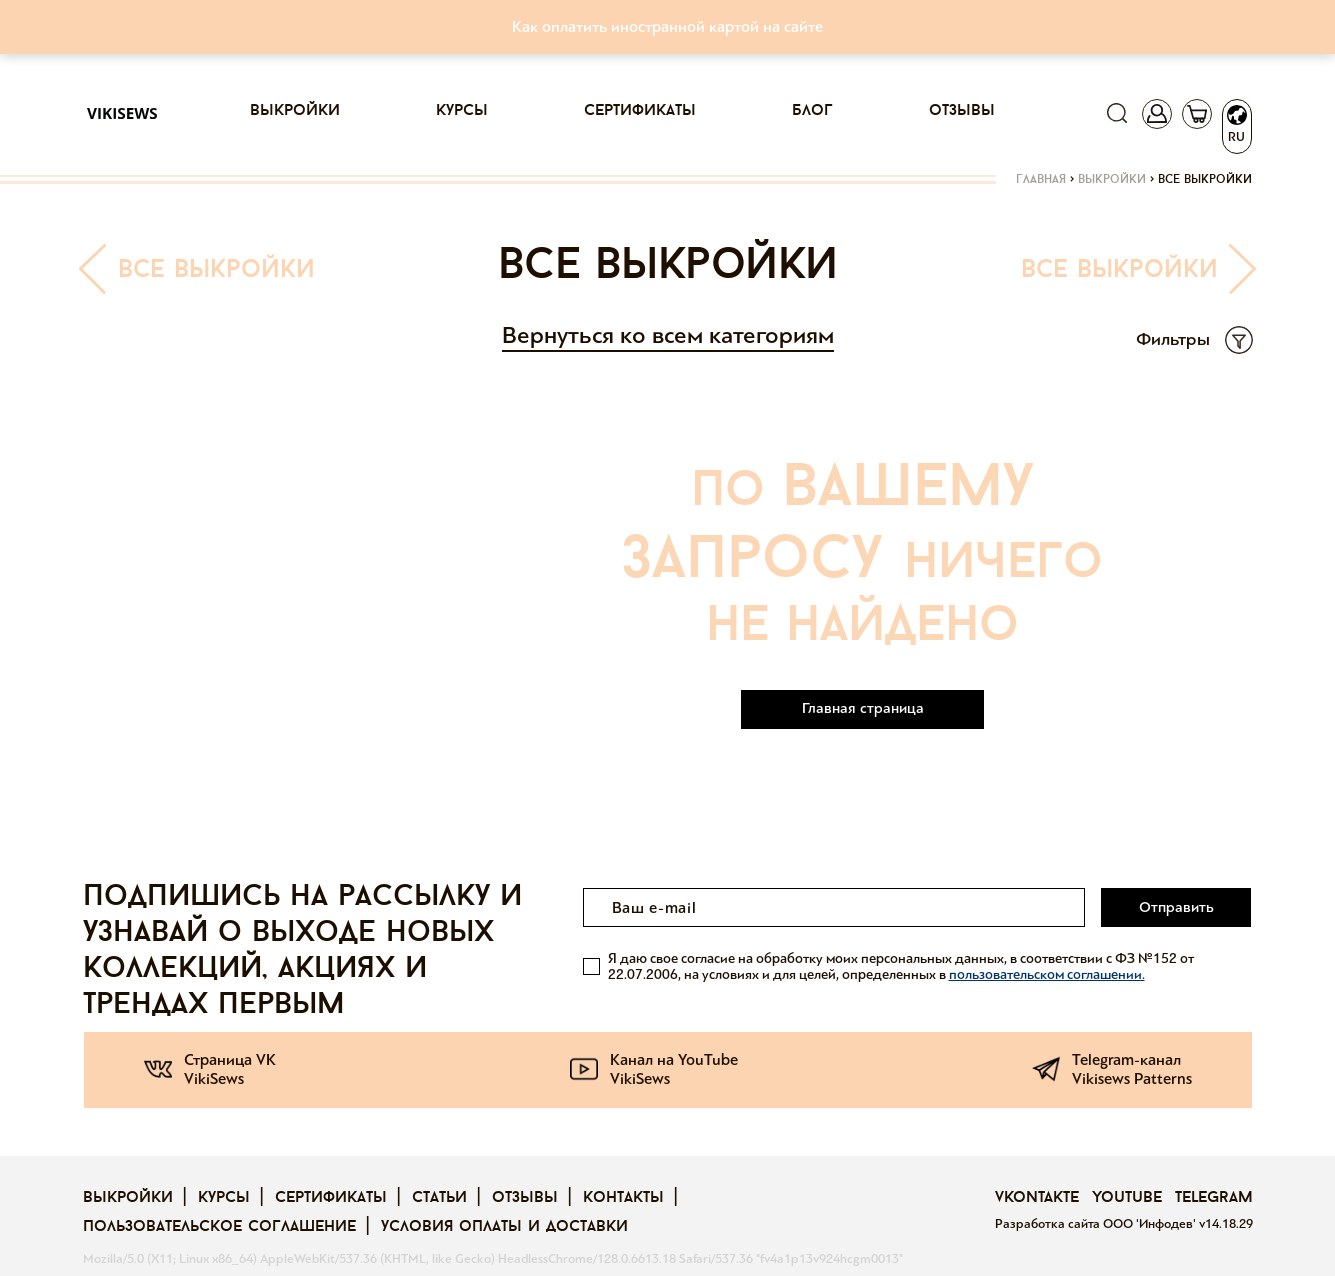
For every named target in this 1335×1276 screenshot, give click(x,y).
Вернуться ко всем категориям (668, 335)
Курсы (462, 111)
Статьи (439, 1198)
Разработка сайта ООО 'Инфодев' (1097, 1224)
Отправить (1176, 907)
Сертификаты (640, 111)
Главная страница (863, 708)
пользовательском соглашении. (1047, 974)
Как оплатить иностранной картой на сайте (667, 26)
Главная (1041, 180)
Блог (812, 111)
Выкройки (295, 111)
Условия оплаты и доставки (504, 1227)
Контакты (623, 1198)
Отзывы (962, 111)
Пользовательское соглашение (219, 1227)
